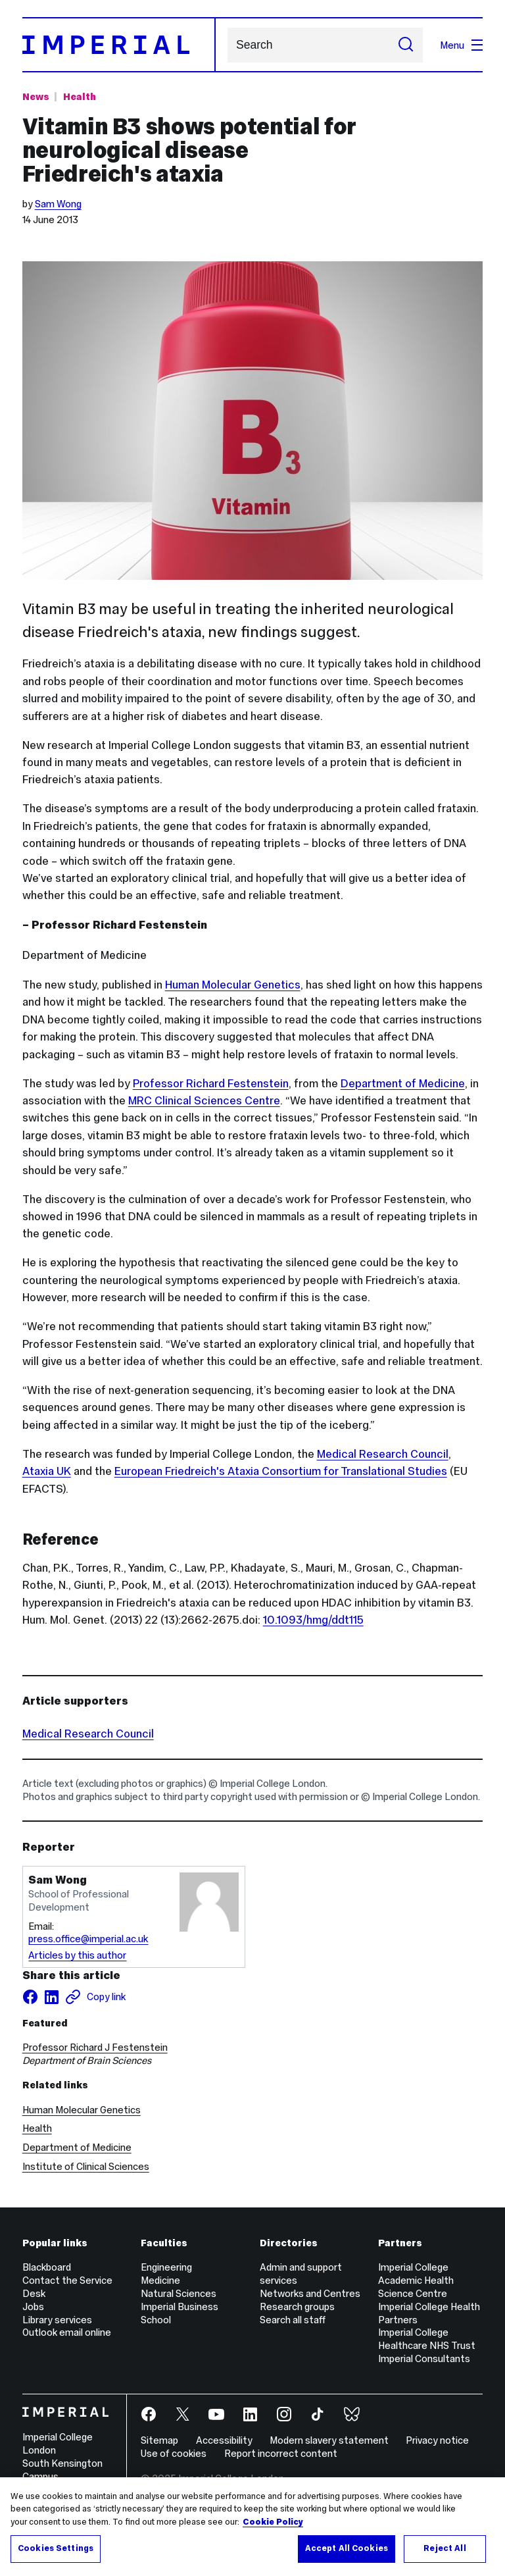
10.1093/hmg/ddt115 (313, 1619)
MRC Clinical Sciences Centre (204, 1100)
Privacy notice (437, 2440)
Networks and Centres (310, 2293)
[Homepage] (119, 44)
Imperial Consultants (424, 2358)
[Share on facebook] (30, 1997)
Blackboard (46, 2267)
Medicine (160, 2280)
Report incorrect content (280, 2453)
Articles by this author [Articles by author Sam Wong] (77, 1955)
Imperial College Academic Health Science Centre (416, 2280)
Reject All (444, 2548)
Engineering (166, 2267)
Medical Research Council (382, 1454)
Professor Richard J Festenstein (95, 2047)
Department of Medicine (403, 1083)
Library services (57, 2319)
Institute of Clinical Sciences (85, 2166)
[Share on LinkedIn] (51, 1997)
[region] (252, 2526)
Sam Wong (58, 203)
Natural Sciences (178, 2293)
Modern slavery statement (329, 2440)
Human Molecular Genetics (233, 984)
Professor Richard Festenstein (211, 1083)
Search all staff (292, 2319)
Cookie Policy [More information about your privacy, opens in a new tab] (273, 2522)
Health (37, 2128)
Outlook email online (66, 2332)
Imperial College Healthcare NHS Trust (426, 2339)
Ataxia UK (46, 1471)
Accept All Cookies (346, 2548)
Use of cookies (173, 2453)
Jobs (33, 2306)
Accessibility (224, 2440)
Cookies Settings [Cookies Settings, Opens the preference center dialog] (55, 2548)
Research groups (297, 2306)
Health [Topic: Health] (79, 96)
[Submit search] (405, 45)
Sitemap (159, 2440)
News (35, 96)
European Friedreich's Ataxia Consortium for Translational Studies (280, 1471)
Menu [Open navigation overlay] (461, 45)
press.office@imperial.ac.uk (88, 1938)
